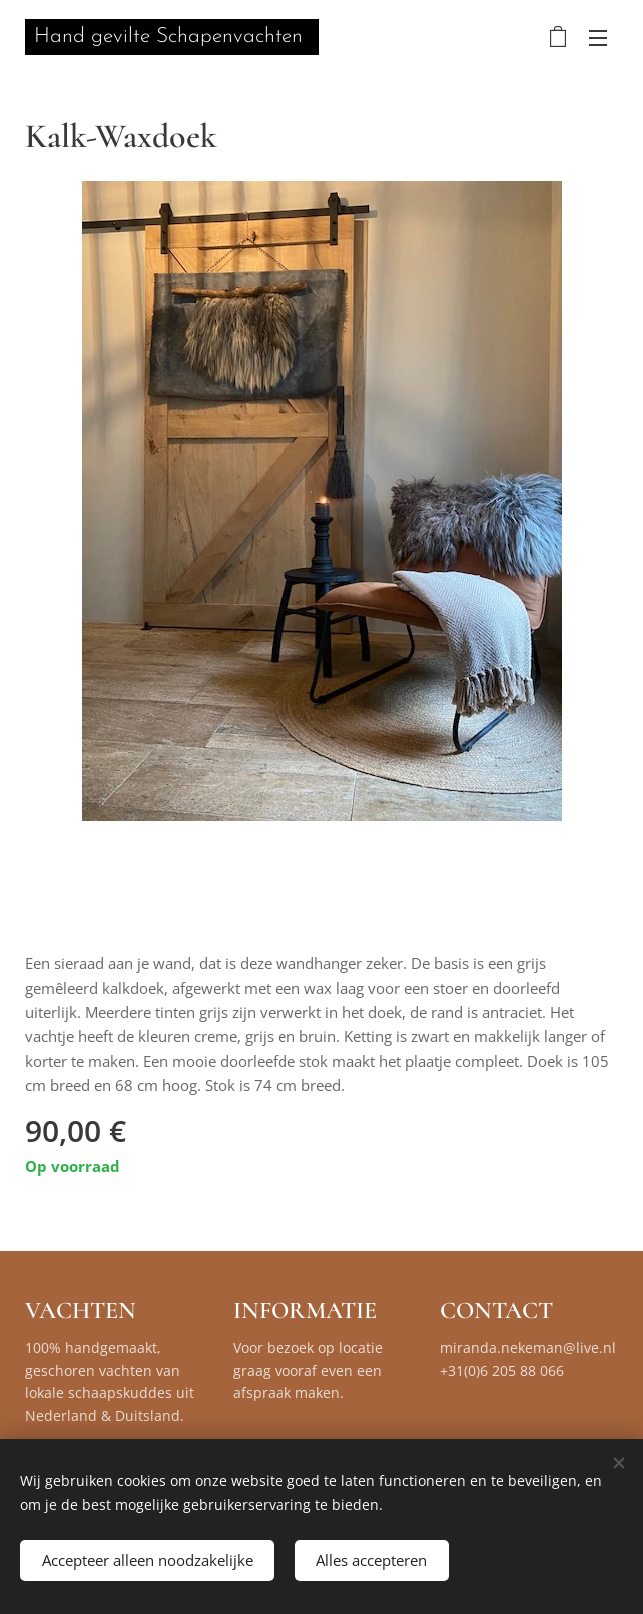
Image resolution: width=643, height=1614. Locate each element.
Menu (598, 38)
